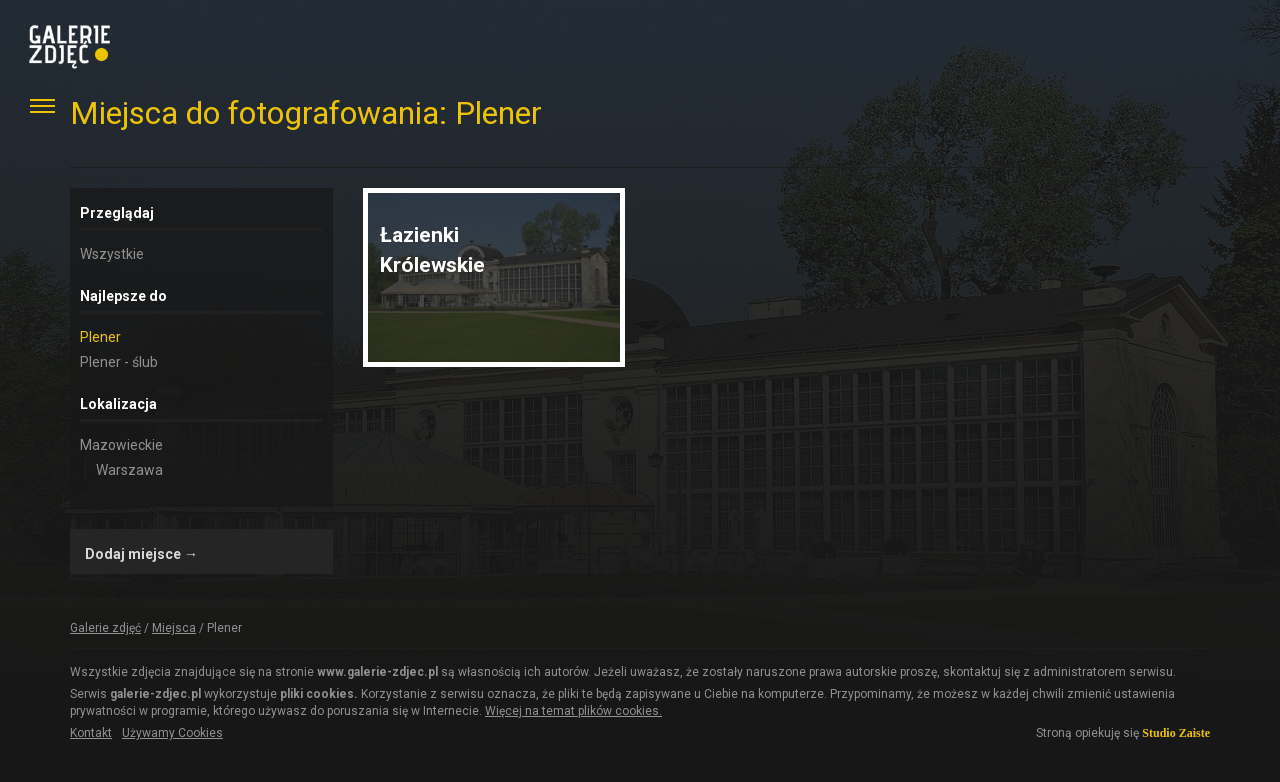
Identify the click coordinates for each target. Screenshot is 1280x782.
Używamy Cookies (172, 733)
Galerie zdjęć (105, 628)
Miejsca (174, 628)
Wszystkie (112, 254)
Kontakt (91, 733)
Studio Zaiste (1176, 733)
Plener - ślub (119, 362)
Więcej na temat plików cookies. (573, 711)
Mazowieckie (121, 445)
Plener (100, 337)
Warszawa (129, 470)
